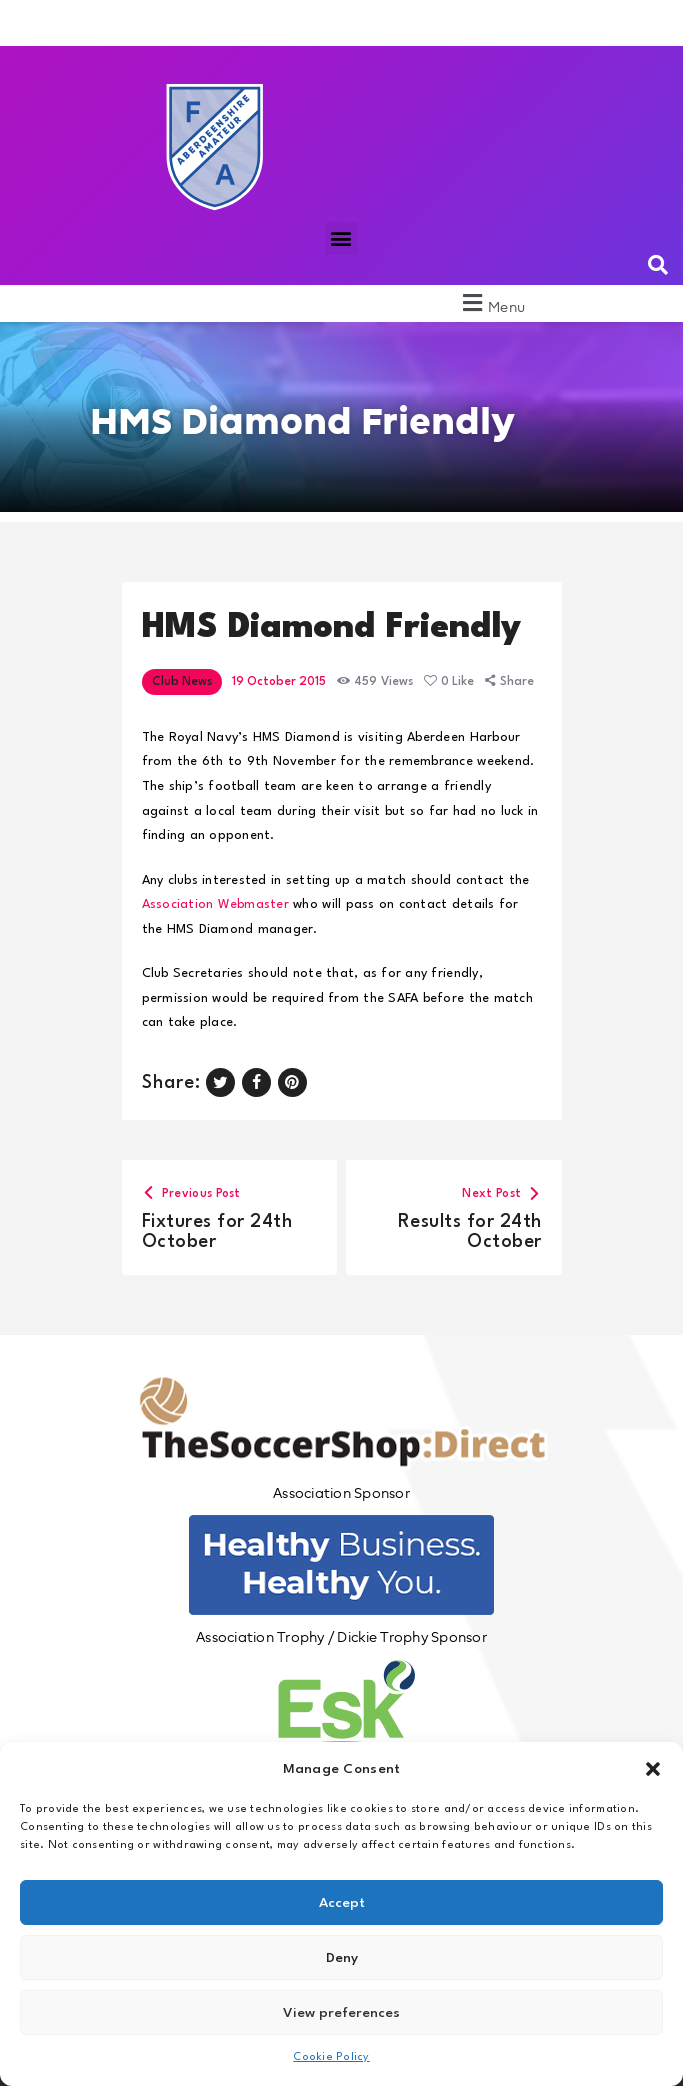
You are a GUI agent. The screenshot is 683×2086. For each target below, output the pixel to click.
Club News (182, 682)
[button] (653, 1769)
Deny (342, 1958)
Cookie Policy (331, 2057)
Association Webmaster (215, 904)
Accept (342, 1903)
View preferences (341, 2013)
